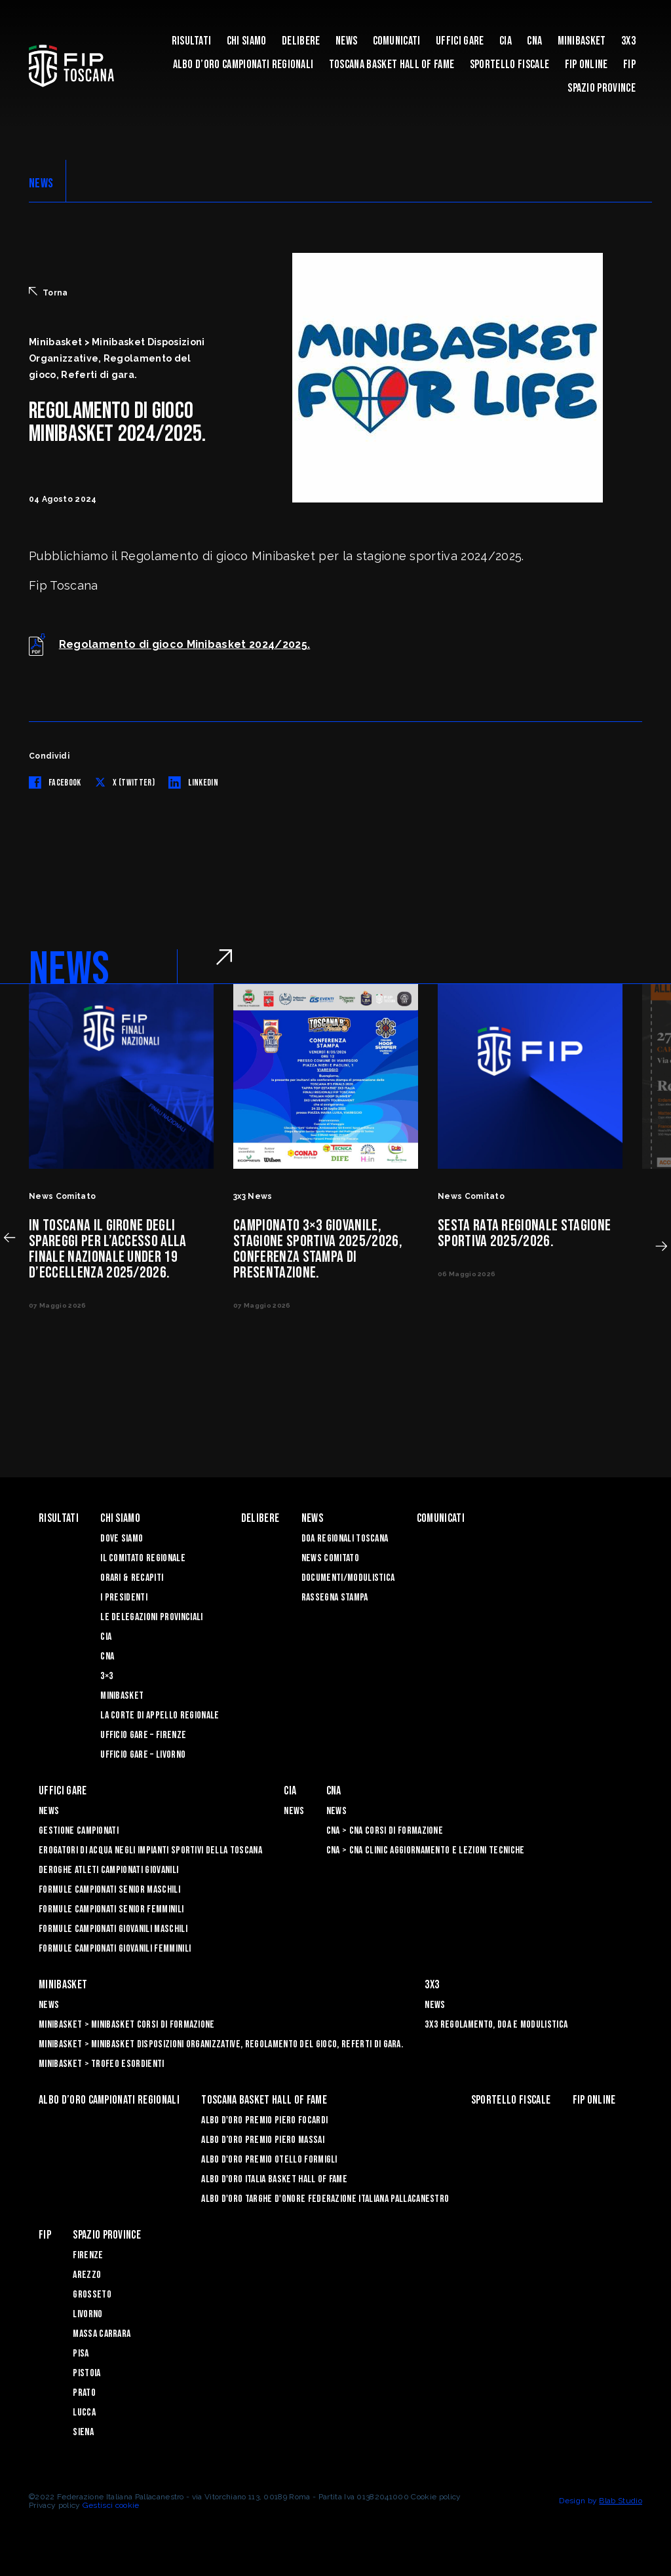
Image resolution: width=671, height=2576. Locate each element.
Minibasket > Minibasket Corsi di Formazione (127, 2024)
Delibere (301, 41)
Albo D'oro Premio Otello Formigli (269, 2159)
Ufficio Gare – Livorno (142, 1755)
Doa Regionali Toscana (345, 1538)
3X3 (628, 41)
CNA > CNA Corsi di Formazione (384, 1831)
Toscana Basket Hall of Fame (392, 64)
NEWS (41, 183)
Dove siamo (121, 1538)
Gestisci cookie (111, 2505)
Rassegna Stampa (334, 1597)
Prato (84, 2393)
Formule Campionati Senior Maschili (109, 1890)
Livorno (87, 2314)
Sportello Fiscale (509, 64)
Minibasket (582, 41)
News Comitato (330, 1558)
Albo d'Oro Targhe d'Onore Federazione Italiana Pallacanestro (325, 2199)
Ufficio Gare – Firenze (143, 1735)
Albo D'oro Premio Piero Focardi (264, 2120)
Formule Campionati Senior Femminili (111, 1909)
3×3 (106, 1676)
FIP (629, 64)
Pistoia (86, 2373)
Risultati (192, 41)
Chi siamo (247, 41)
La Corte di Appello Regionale (159, 1715)
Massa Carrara (101, 2334)
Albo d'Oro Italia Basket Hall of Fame (274, 2179)
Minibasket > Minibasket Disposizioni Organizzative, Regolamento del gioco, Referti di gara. (221, 2044)
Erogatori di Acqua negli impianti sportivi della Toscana (150, 1850)
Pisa (80, 2353)
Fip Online (586, 64)
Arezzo (87, 2275)
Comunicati (397, 41)
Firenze (88, 2255)
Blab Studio (620, 2500)
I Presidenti (123, 1597)
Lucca (84, 2412)
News (346, 41)
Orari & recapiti (131, 1578)
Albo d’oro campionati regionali (243, 64)
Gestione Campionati (79, 1831)
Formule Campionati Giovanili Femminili (115, 1948)
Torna (48, 292)
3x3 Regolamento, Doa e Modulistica (496, 2024)
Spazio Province (601, 88)
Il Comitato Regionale (142, 1558)
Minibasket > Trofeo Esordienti (101, 2064)
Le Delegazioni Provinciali (151, 1617)
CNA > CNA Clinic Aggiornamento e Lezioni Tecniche (425, 1850)
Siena (83, 2432)
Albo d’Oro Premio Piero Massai (262, 2140)
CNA (534, 41)
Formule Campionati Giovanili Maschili (113, 1929)
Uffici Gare (460, 41)
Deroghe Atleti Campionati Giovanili (108, 1870)
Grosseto (92, 2294)
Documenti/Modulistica (348, 1578)
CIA (505, 41)
